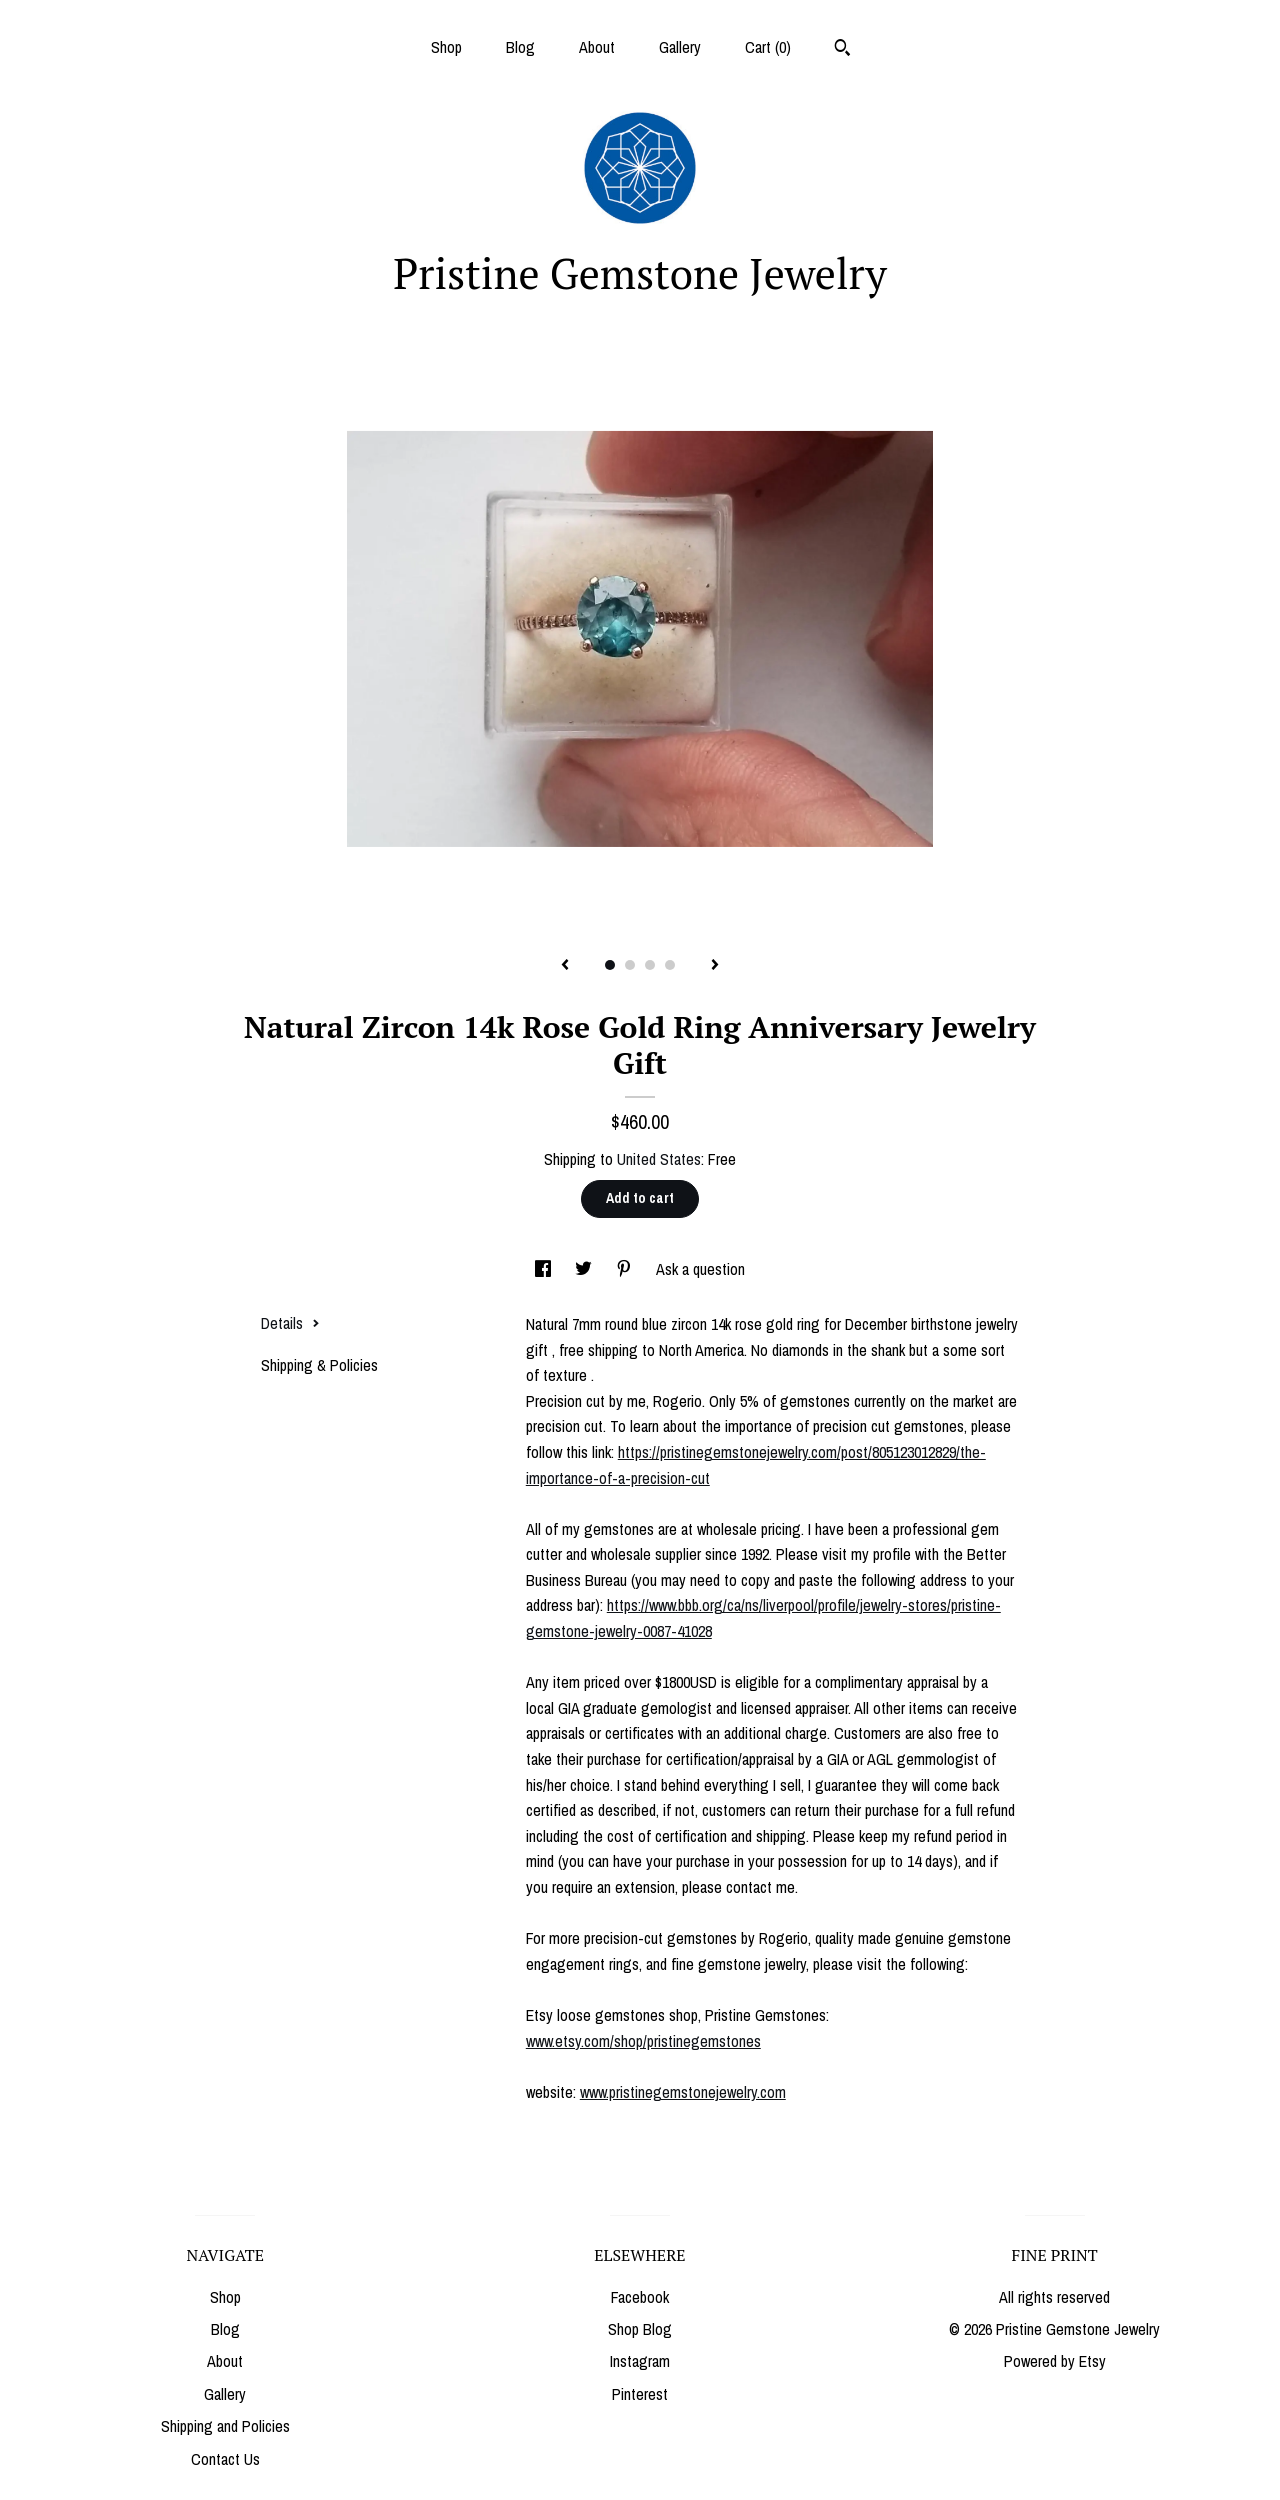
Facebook (640, 2297)
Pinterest (640, 2394)
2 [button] (630, 965)
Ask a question (700, 1269)
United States (659, 1159)
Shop (446, 47)
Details (290, 1323)
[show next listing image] (715, 966)
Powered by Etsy (1055, 2361)
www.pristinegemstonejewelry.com (683, 2092)
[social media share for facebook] (545, 1269)
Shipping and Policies (225, 2426)
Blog (520, 47)
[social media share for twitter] (585, 1269)
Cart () (768, 47)
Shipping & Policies (319, 1365)
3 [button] (650, 965)
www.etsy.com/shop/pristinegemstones (643, 2041)
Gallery (680, 47)
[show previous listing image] (565, 966)
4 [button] (670, 965)
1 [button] (610, 965)
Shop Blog (640, 2329)
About (597, 47)
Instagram (640, 2361)
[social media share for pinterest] (626, 1269)
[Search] (842, 50)
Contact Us (225, 2459)
